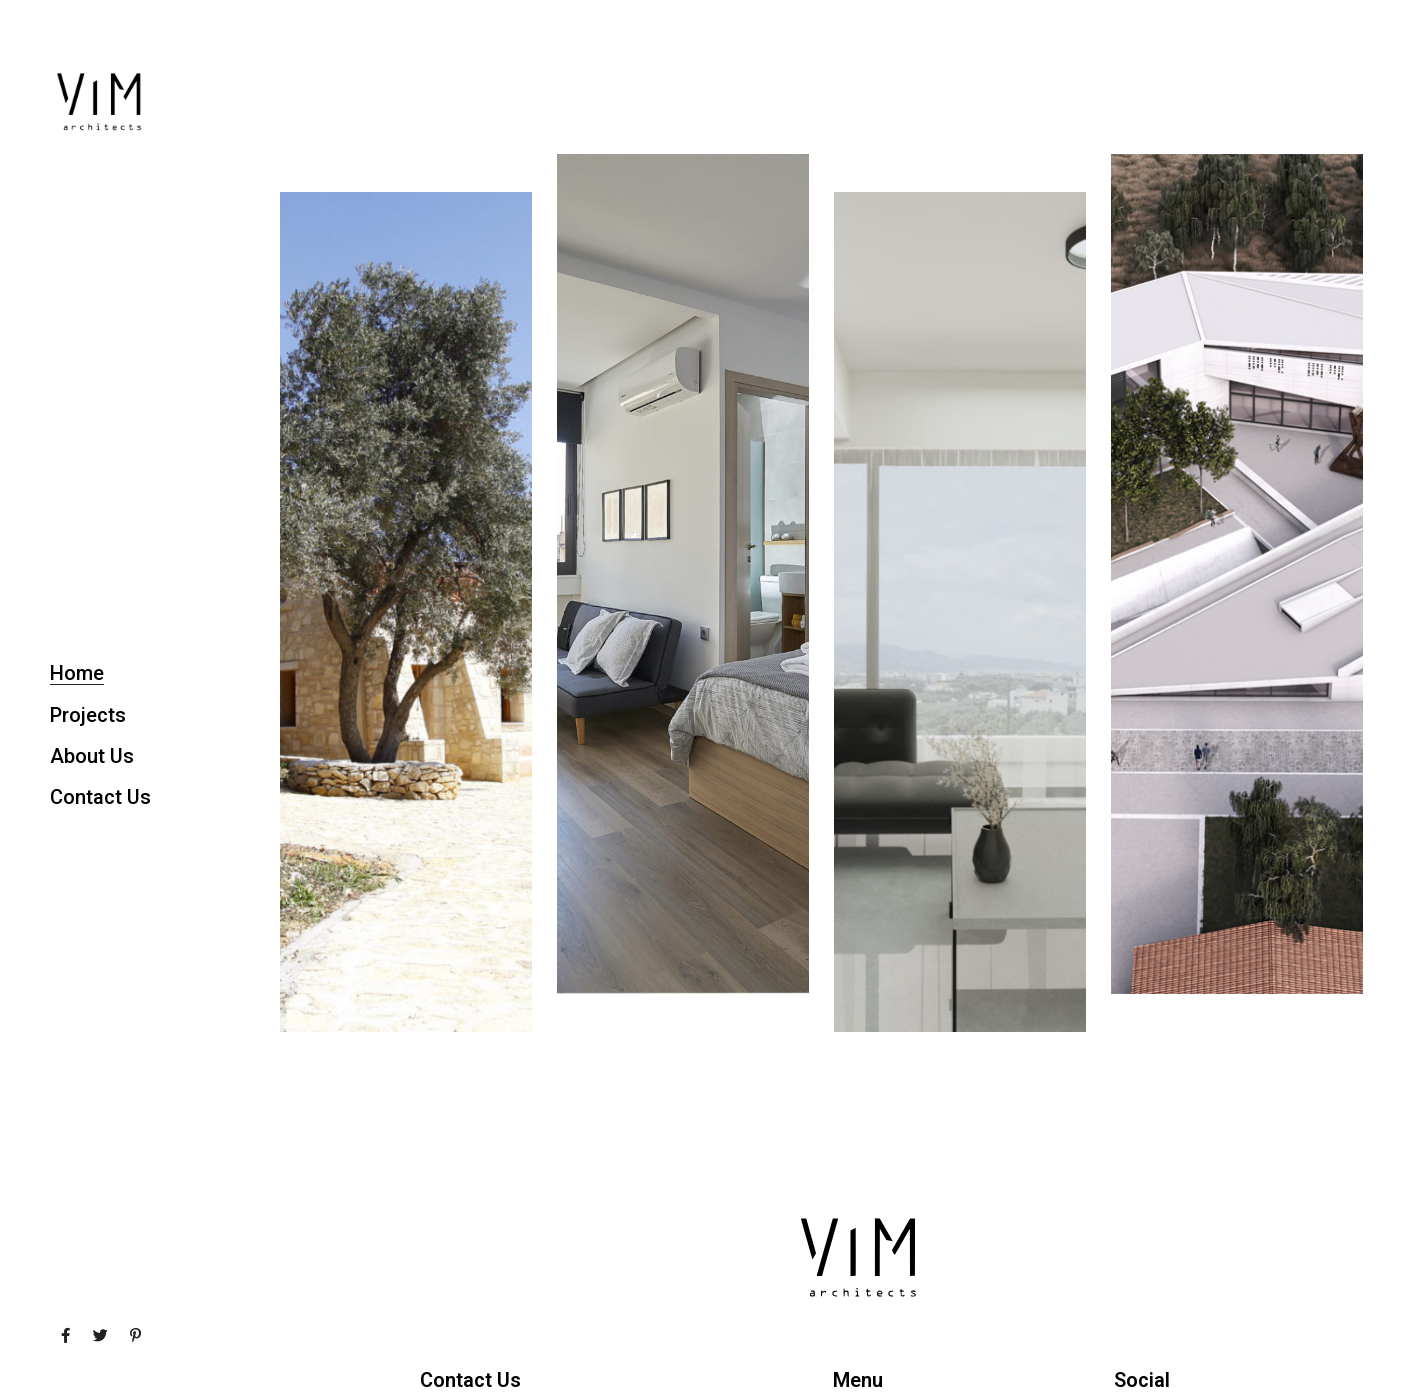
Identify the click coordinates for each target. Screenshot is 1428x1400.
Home (77, 673)
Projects (88, 715)
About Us (92, 756)
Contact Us (100, 797)
